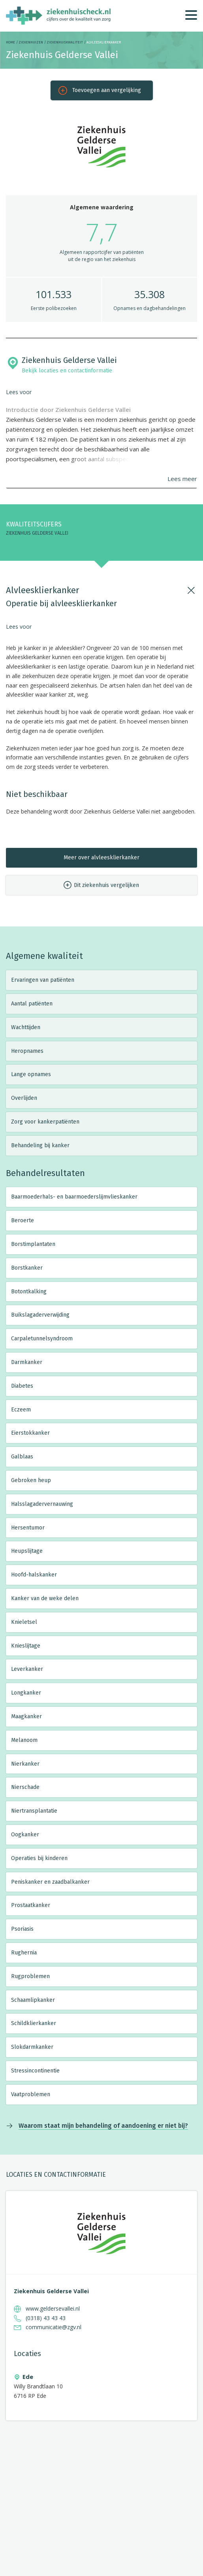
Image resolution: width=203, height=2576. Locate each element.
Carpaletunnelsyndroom (42, 1338)
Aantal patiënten (32, 1003)
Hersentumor (28, 1527)
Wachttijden (25, 1027)
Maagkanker (26, 1716)
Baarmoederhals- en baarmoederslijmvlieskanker (74, 1196)
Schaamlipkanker (33, 2000)
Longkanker (26, 1692)
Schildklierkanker (33, 2023)
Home (10, 42)
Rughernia (24, 1952)
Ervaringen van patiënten (42, 980)
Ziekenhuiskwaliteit (65, 42)
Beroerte (22, 1220)
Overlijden (24, 1098)
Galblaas (22, 1456)
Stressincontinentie (35, 2070)
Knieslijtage (25, 1645)
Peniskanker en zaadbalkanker (50, 1882)
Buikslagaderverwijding (40, 1314)
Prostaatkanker (30, 1905)
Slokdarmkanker (32, 2047)
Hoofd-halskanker (34, 1574)
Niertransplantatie (34, 1811)
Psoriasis (22, 1929)
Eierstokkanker (30, 1433)
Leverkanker (27, 1669)
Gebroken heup (31, 1480)
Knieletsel (24, 1622)
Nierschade (25, 1787)
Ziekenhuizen (31, 42)
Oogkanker (25, 1834)
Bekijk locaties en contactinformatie (67, 370)
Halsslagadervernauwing (42, 1504)
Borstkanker (27, 1268)
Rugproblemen (30, 1976)
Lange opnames (31, 1074)
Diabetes (22, 1386)
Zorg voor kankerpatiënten (45, 1121)
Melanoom (24, 1740)
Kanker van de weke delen (45, 1598)
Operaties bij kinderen (39, 1858)
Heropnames (27, 1051)
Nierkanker (25, 1764)
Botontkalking (29, 1291)
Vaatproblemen (30, 2094)
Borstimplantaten (33, 1244)
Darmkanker (26, 1362)
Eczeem (21, 1409)
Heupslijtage (27, 1551)
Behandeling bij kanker (40, 1145)
